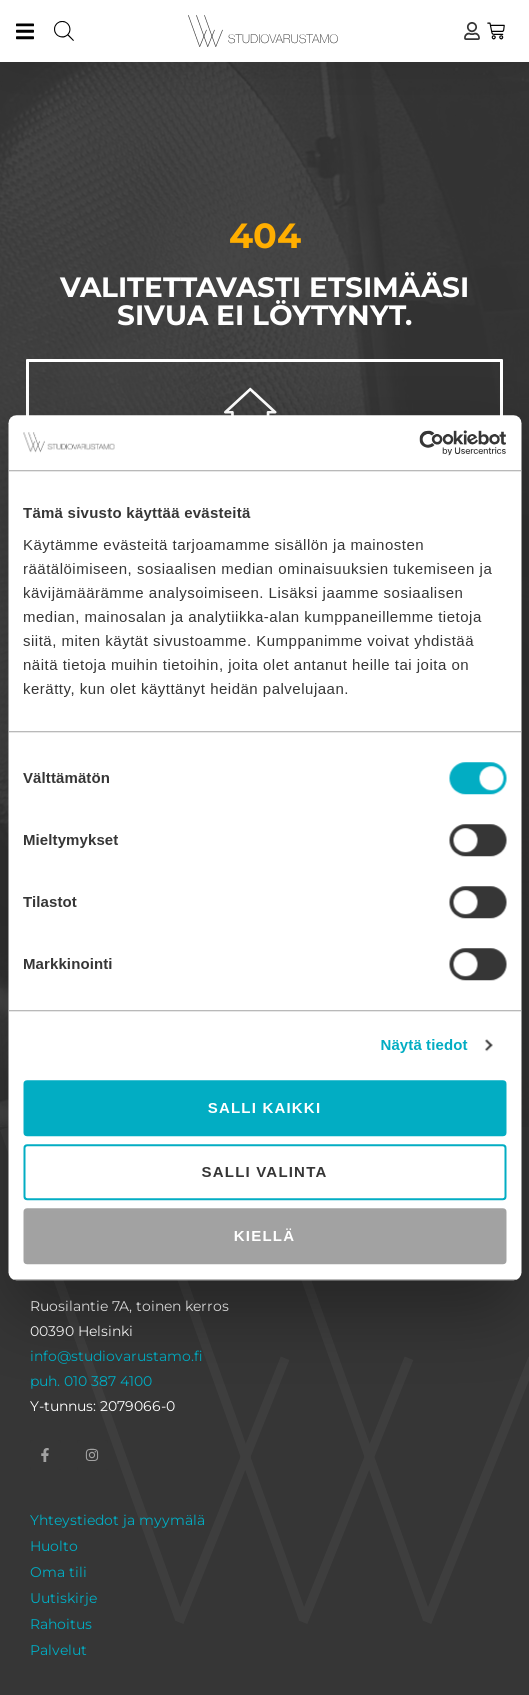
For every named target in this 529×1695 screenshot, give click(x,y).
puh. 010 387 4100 (91, 1381)
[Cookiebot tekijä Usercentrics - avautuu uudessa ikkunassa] (418, 443)
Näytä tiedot (424, 1044)
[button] (24, 31)
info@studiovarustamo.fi (116, 1356)
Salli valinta (265, 1171)
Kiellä (264, 1235)
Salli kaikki (265, 1107)
